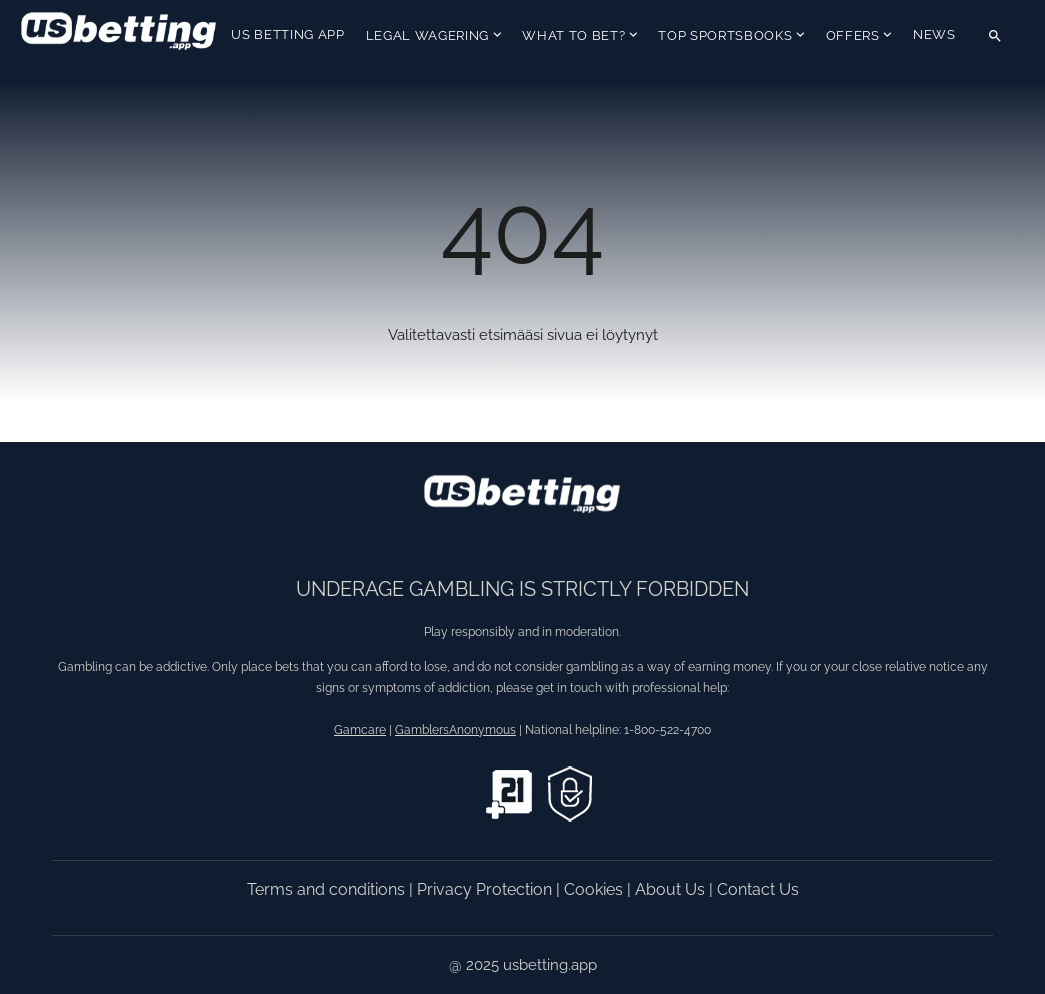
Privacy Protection (486, 889)
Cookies (595, 889)
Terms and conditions (328, 889)
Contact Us (758, 889)
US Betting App (287, 34)
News (934, 34)
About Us (672, 889)
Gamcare (360, 730)
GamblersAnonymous (455, 730)
